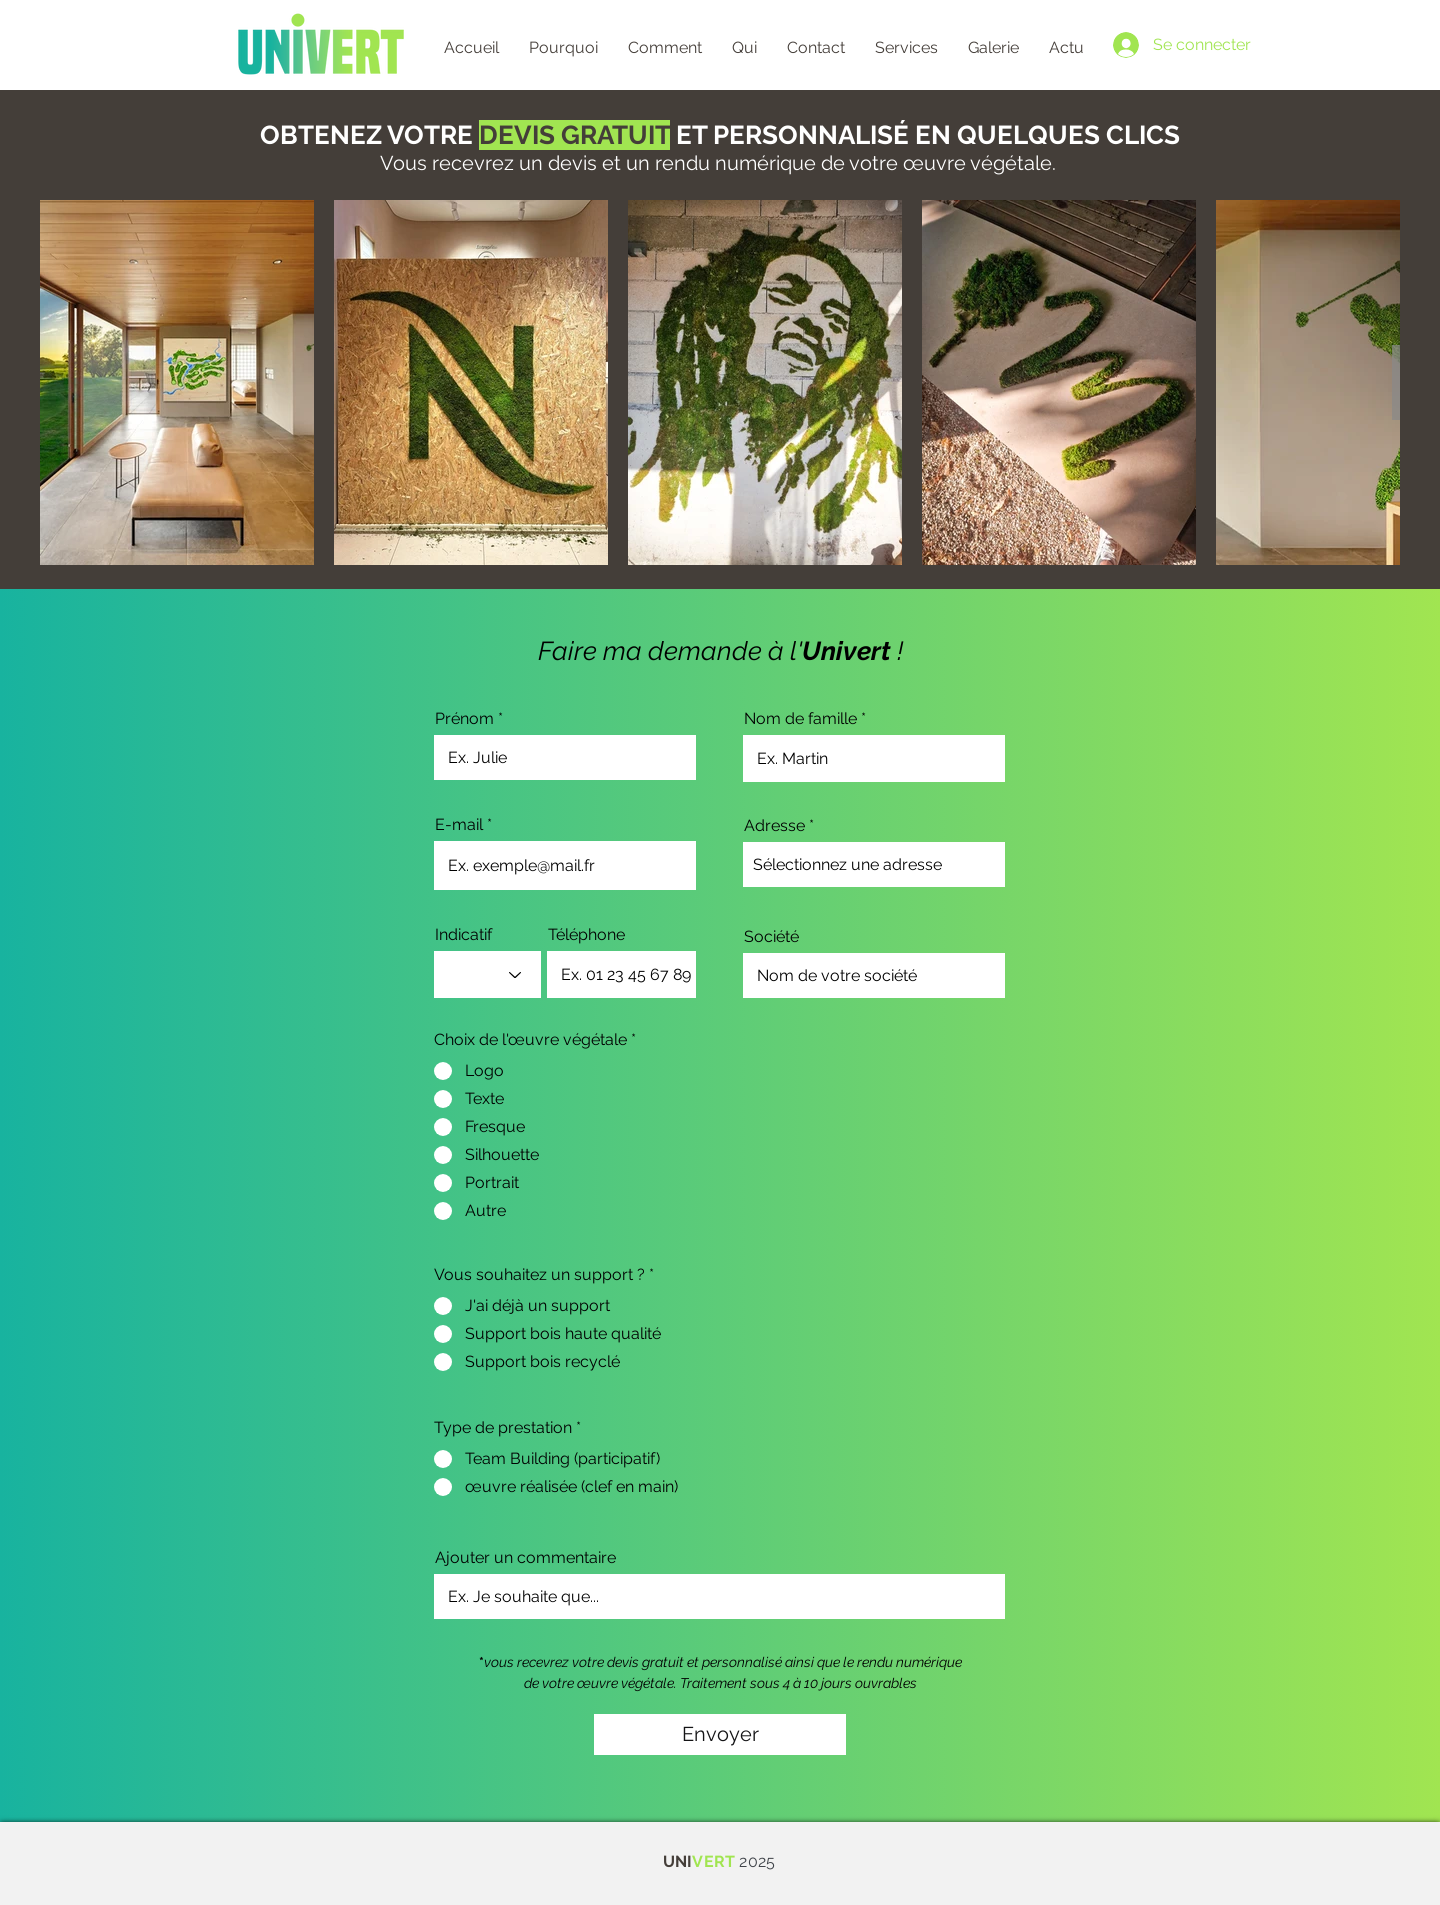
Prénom (464, 719)
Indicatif (463, 935)
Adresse (774, 826)
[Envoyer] (720, 1734)
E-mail (459, 825)
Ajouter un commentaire (525, 1558)
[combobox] (874, 864)
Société (771, 937)
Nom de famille (800, 719)
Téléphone (586, 935)
